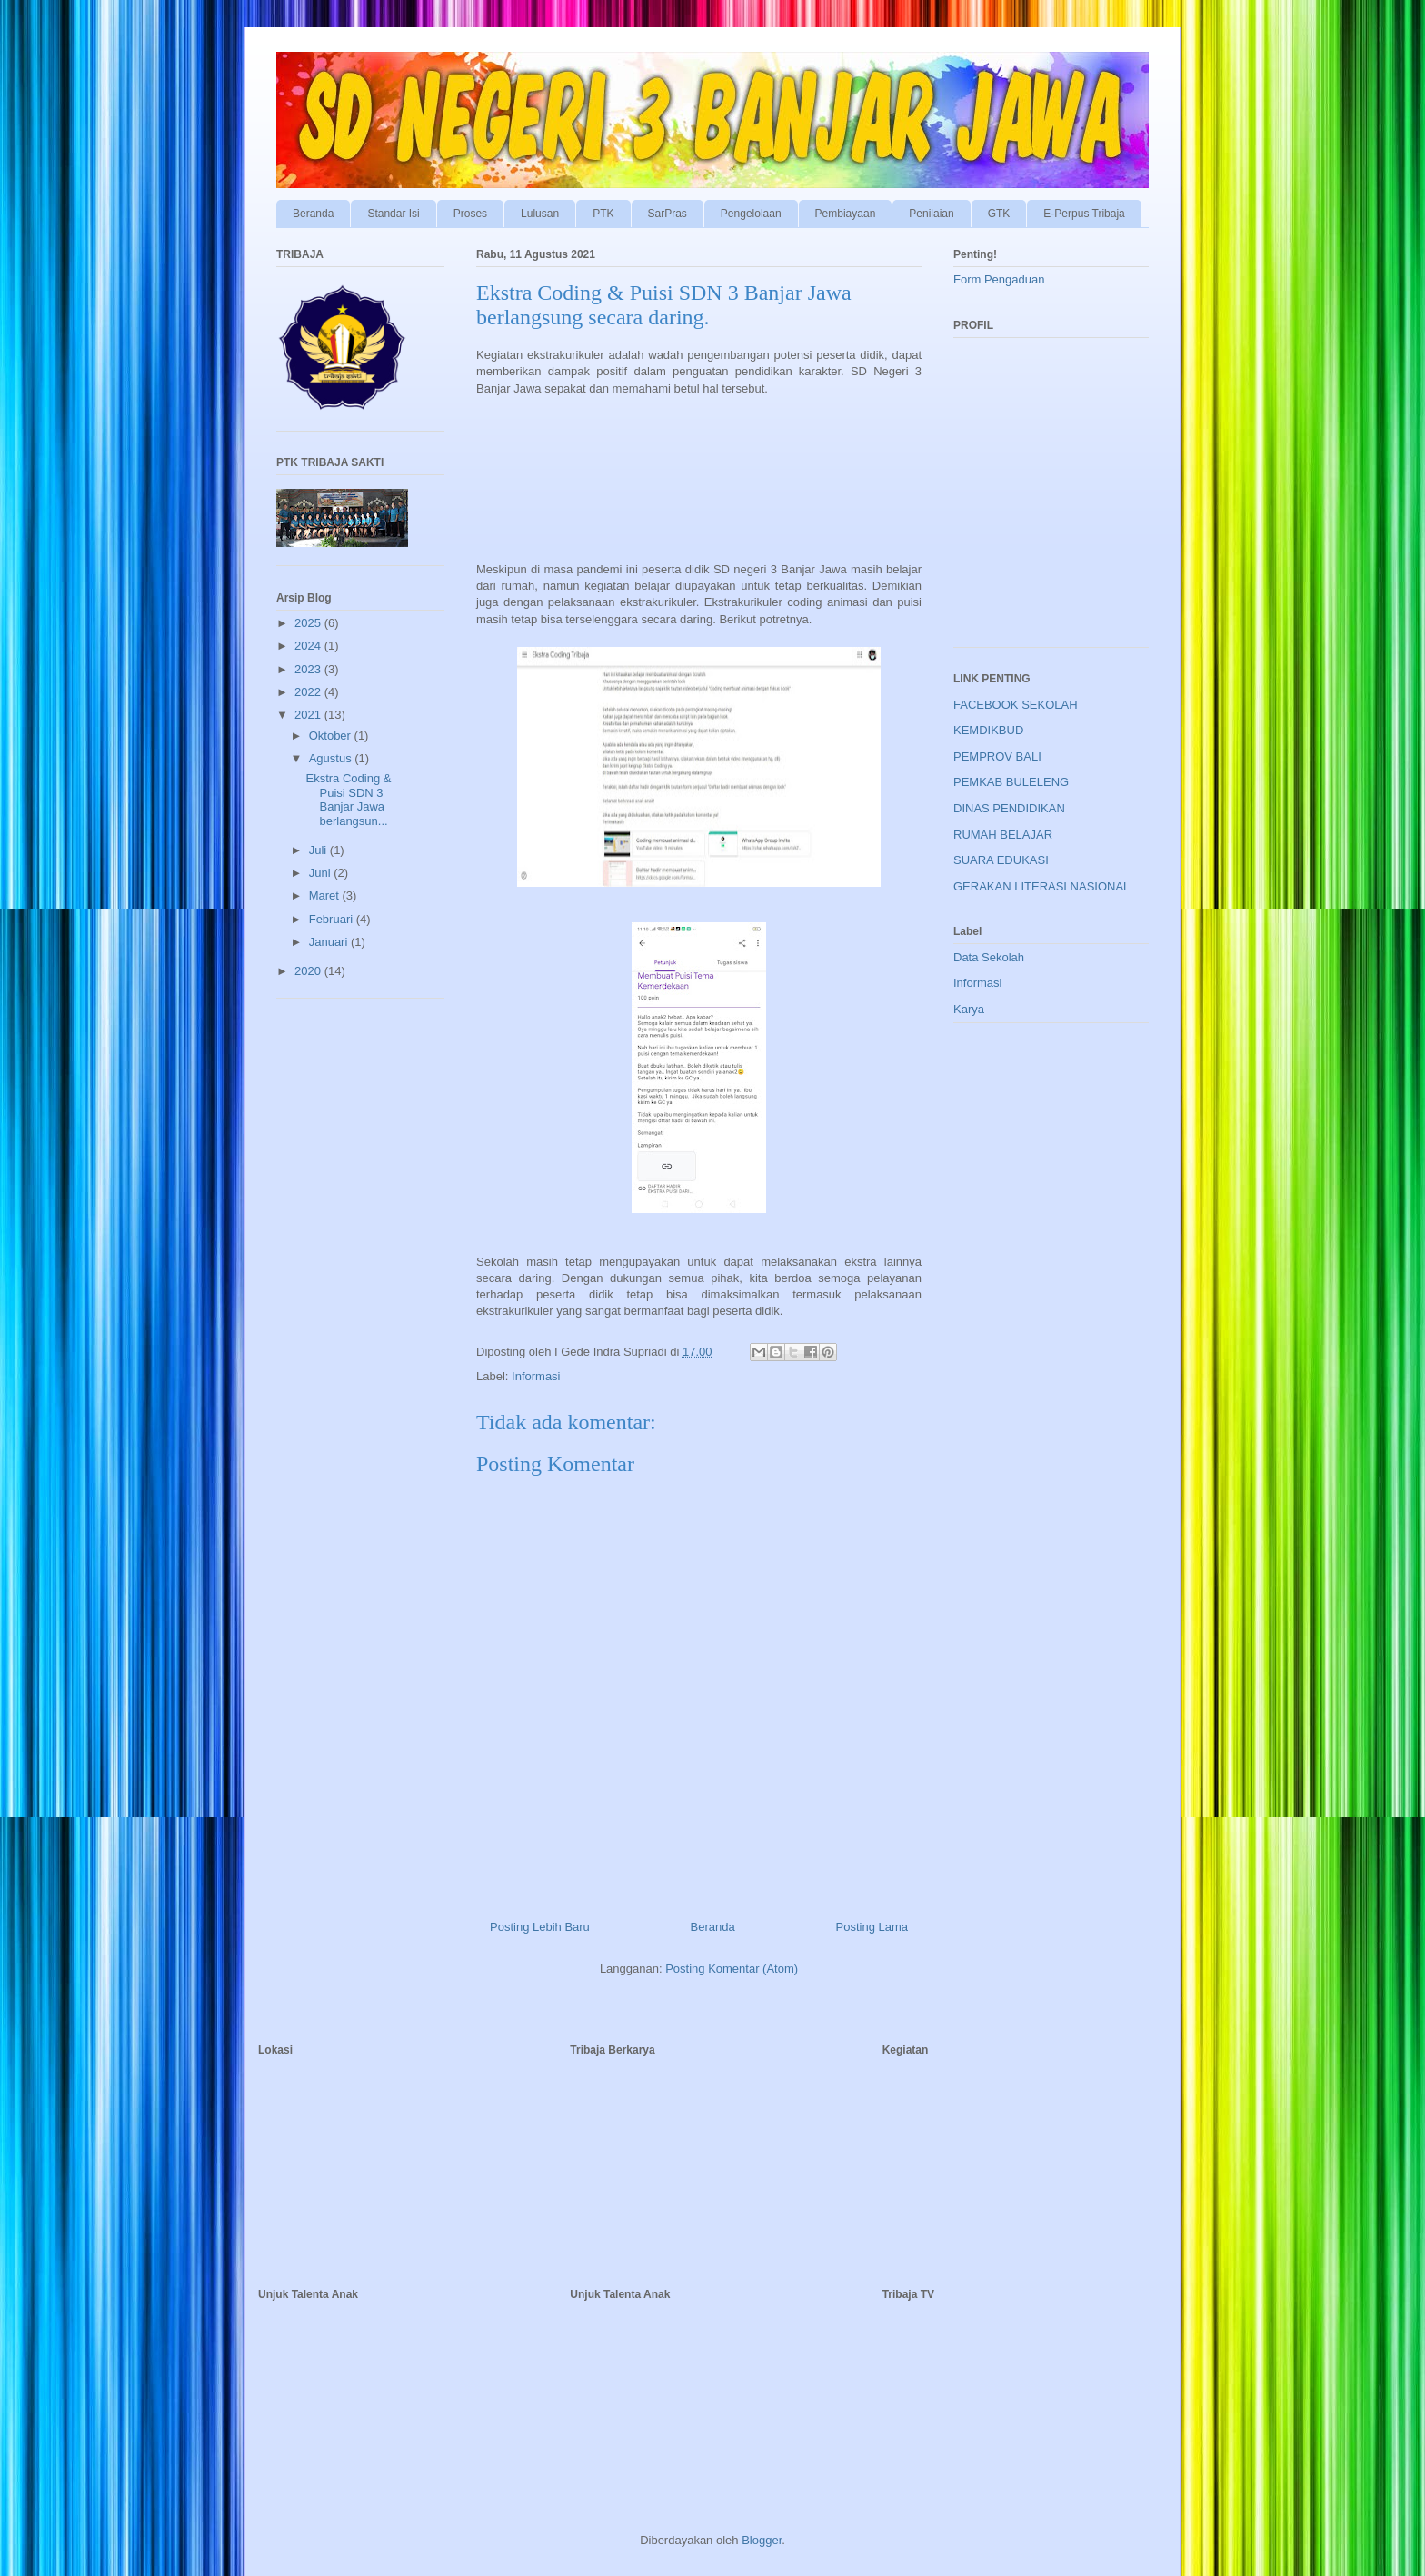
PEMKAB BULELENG (1011, 782)
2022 (309, 692)
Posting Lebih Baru (540, 1927)
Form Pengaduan (998, 279)
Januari (330, 942)
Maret (326, 895)
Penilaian (931, 213)
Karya (968, 1009)
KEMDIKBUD (988, 730)
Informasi (536, 1376)
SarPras (667, 213)
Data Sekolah (988, 957)
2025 (309, 623)
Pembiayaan (845, 213)
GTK (999, 213)
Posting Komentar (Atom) (731, 1968)
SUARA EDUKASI (1001, 860)
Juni (321, 873)
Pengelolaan (751, 213)
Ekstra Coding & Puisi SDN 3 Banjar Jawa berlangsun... (348, 799)
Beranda (313, 213)
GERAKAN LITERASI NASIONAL (1041, 886)
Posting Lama (872, 1927)
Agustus (332, 758)
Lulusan (540, 213)
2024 (309, 645)
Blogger (762, 2540)
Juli (319, 850)
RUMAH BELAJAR (1002, 834)
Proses (470, 213)
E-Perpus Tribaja (1083, 213)
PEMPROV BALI (997, 756)
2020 (309, 971)
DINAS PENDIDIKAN (1009, 808)
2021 (309, 714)
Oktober (331, 735)
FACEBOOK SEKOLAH (1015, 704)
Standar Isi (393, 213)
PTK (603, 213)
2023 (309, 669)
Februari (332, 919)
